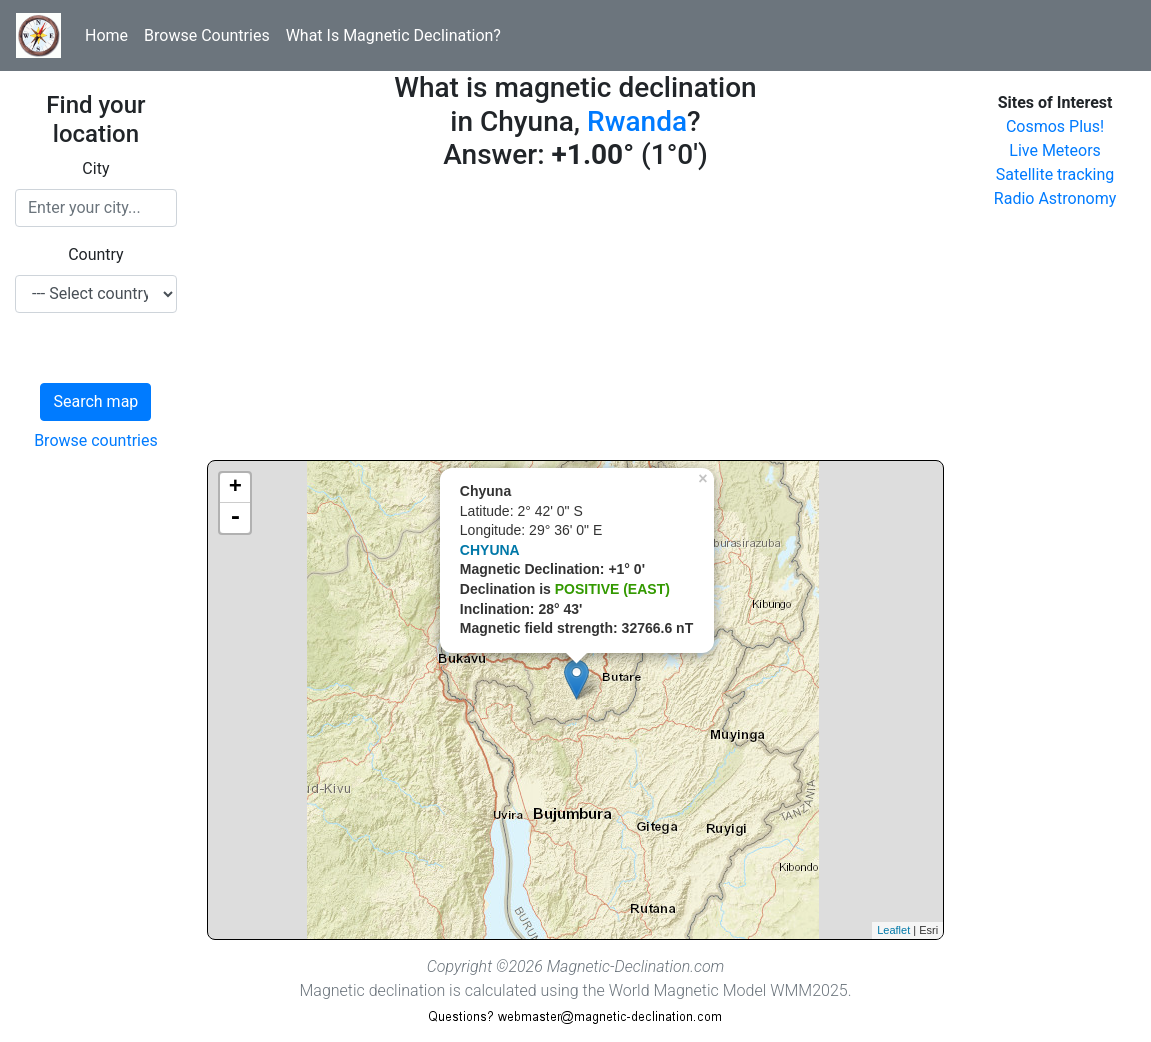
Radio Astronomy (1055, 198)
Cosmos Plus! (1055, 126)
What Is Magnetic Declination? (393, 35)
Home (106, 35)
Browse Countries (207, 35)
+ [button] (235, 488)
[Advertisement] (575, 320)
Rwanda (637, 121)
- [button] (235, 518)
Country (96, 254)
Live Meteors (1055, 150)
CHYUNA (490, 550)
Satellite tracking (1055, 174)
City (95, 168)
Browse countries (96, 440)
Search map (95, 401)
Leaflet (893, 930)
